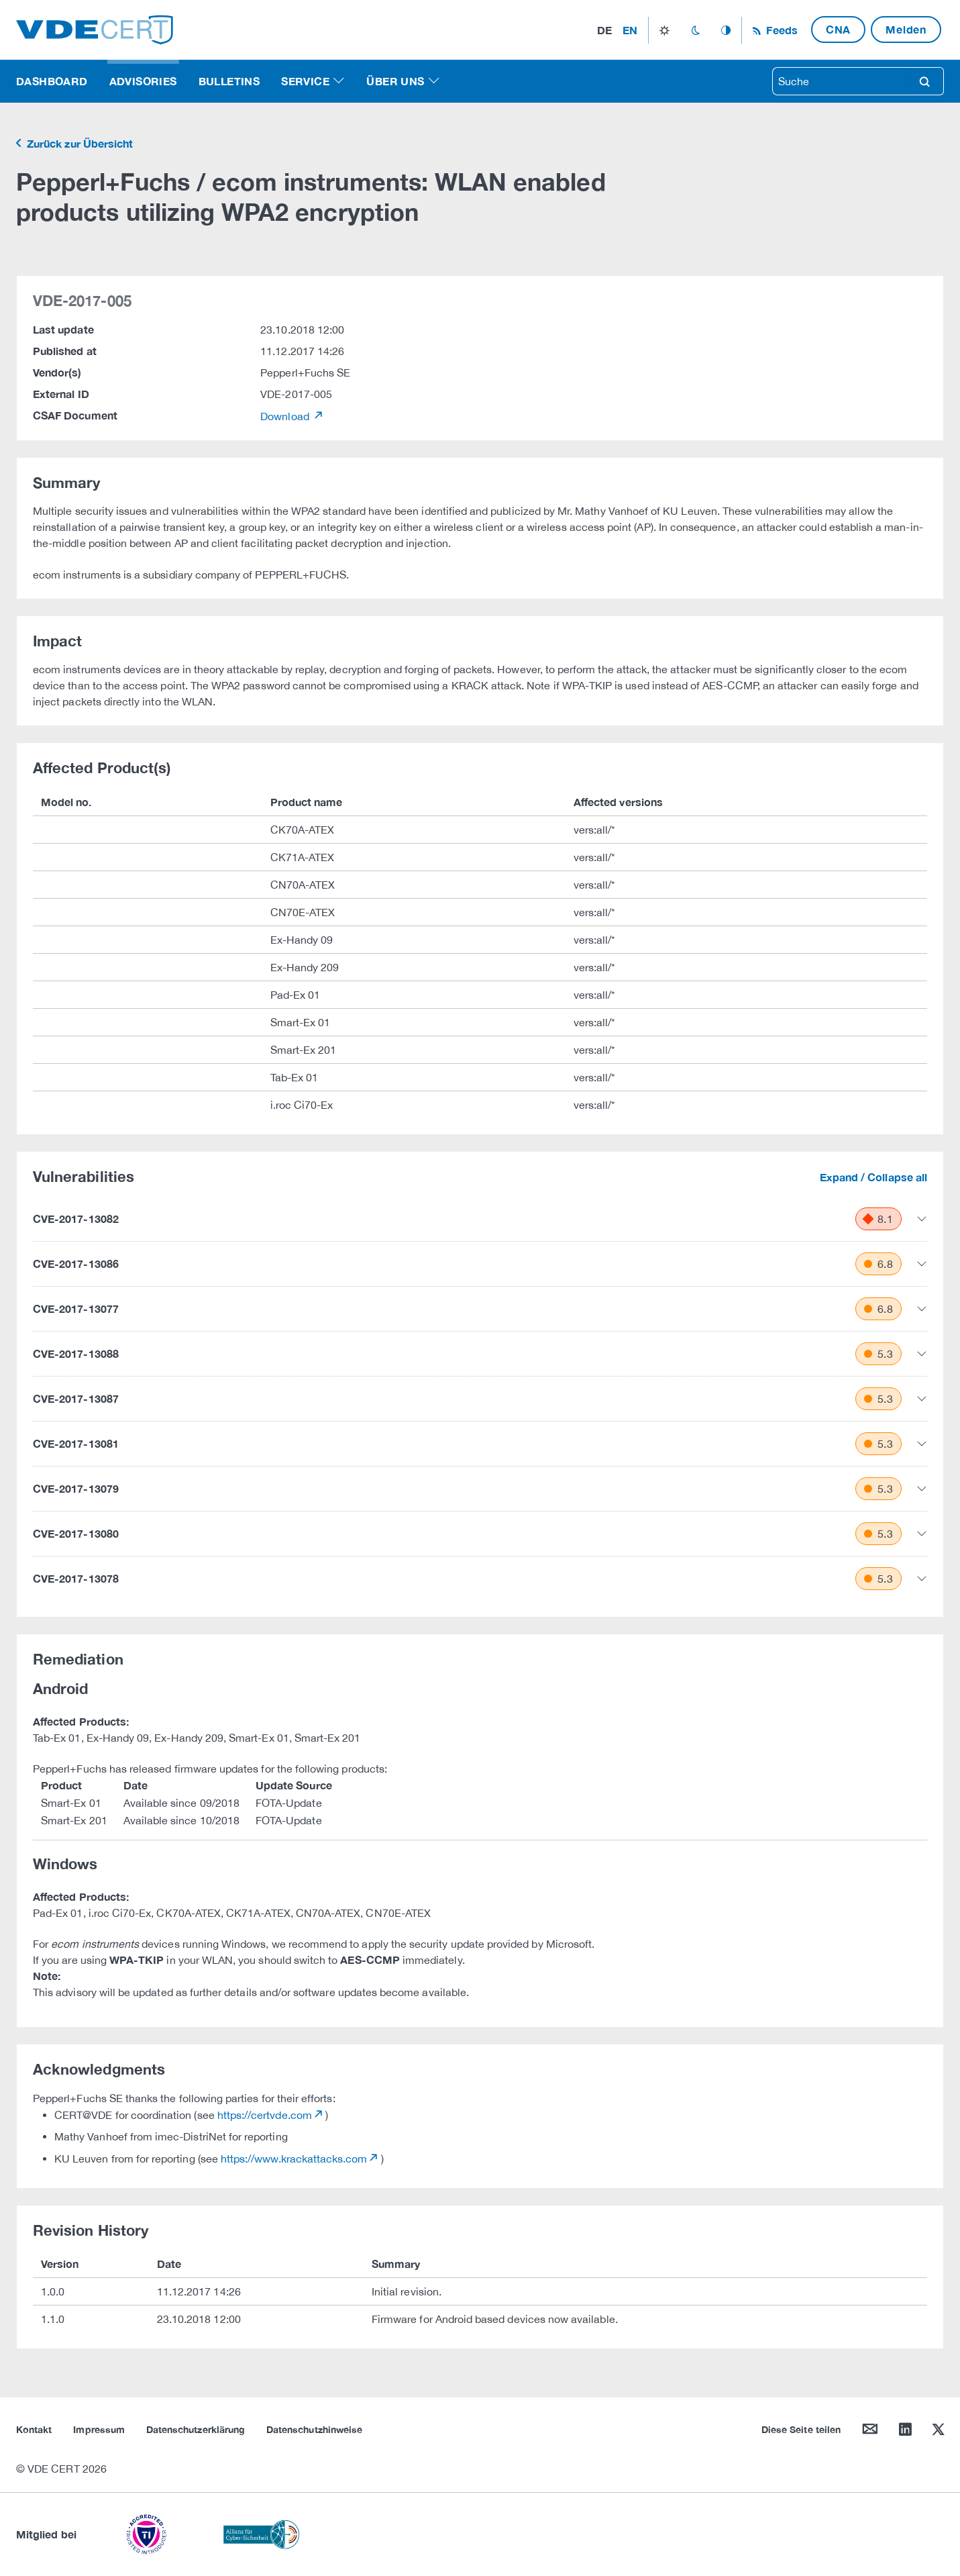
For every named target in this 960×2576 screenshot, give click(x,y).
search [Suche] (924, 81)
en (630, 29)
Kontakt (34, 2429)
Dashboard (52, 81)
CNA (838, 29)
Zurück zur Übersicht (78, 143)
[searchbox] (839, 81)
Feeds (780, 29)
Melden (906, 29)
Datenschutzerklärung (195, 2429)
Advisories (143, 81)
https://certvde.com (264, 2115)
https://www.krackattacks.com (294, 2158)
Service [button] (305, 81)
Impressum (99, 2429)
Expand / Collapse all (873, 1177)
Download (286, 416)
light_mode (664, 30)
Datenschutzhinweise (314, 2429)
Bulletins (229, 81)
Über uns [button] (395, 81)
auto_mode (726, 30)
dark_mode (695, 30)
